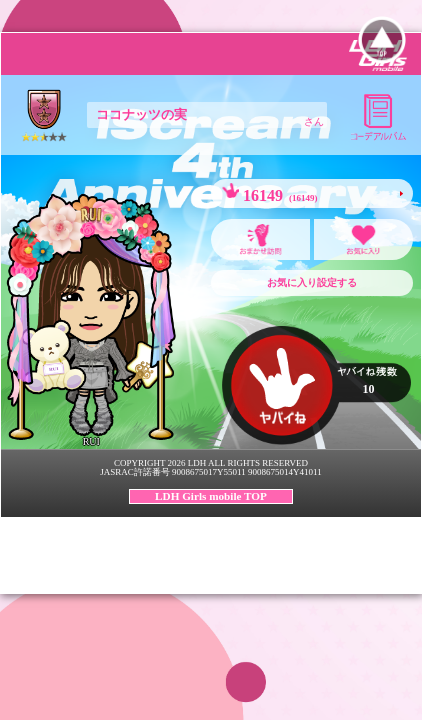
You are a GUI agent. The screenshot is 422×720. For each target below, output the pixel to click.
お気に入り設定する (312, 282)
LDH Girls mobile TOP (211, 496)
